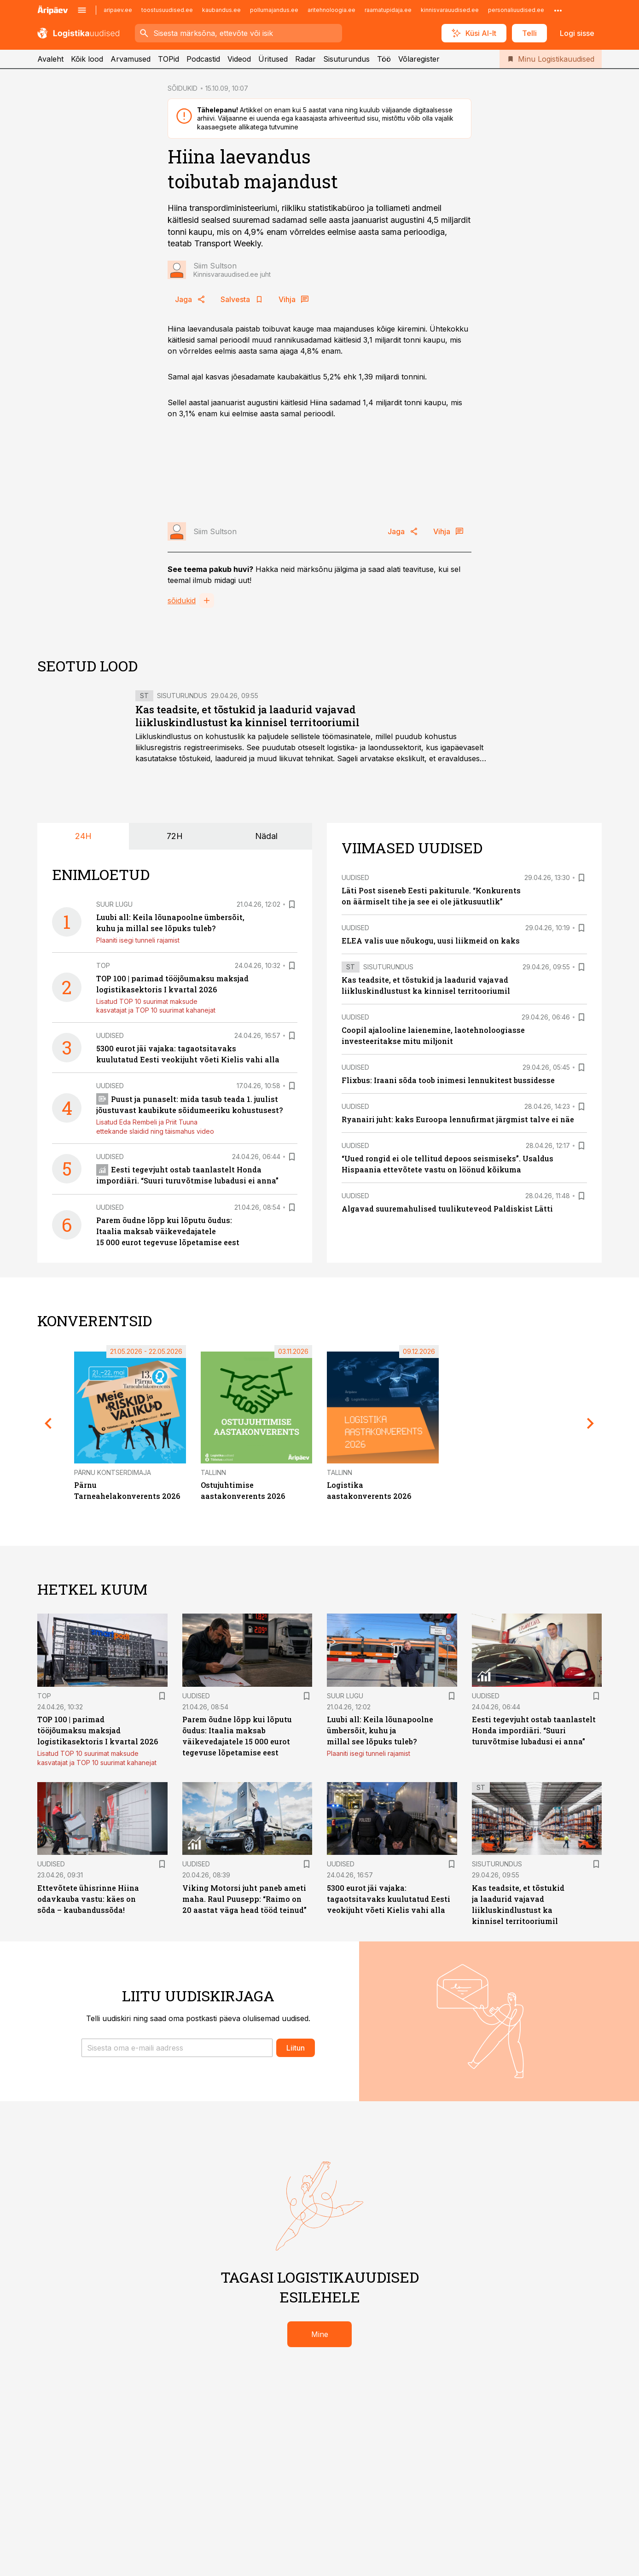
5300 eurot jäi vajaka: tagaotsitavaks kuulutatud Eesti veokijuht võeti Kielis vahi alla (388, 1899)
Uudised (110, 1035)
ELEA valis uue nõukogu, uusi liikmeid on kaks (431, 940)
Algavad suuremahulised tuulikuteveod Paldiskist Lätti (447, 1208)
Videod (239, 59)
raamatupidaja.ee (388, 9)
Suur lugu (114, 904)
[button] (177, 2048)
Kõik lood (87, 59)
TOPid (168, 59)
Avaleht (50, 59)
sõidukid (182, 600)
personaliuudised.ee (516, 9)
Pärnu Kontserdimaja (112, 1472)
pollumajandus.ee (274, 9)
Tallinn (213, 1472)
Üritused (273, 59)
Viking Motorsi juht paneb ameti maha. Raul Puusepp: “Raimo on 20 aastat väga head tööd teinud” (244, 1899)
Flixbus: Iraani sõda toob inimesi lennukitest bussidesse (448, 1080)
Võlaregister (419, 59)
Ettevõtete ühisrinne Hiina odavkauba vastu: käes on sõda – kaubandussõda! (88, 1899)
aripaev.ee (118, 9)
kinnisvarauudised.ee (450, 9)
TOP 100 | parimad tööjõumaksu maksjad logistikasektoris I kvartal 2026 (97, 1730)
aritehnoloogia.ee (331, 9)
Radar (305, 59)
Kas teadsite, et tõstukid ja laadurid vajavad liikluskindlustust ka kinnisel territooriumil (247, 716)
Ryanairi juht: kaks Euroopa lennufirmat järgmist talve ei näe (458, 1119)
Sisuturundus (346, 59)
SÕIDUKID (183, 88)
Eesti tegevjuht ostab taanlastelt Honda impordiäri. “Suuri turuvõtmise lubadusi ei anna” (534, 1730)
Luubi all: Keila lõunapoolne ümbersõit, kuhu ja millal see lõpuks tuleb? (380, 1730)
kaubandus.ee (221, 9)
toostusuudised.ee (167, 9)
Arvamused (130, 59)
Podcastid (203, 59)
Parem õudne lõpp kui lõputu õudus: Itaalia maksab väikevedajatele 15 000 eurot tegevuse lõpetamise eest (167, 1231)
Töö (384, 59)
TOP (103, 965)
